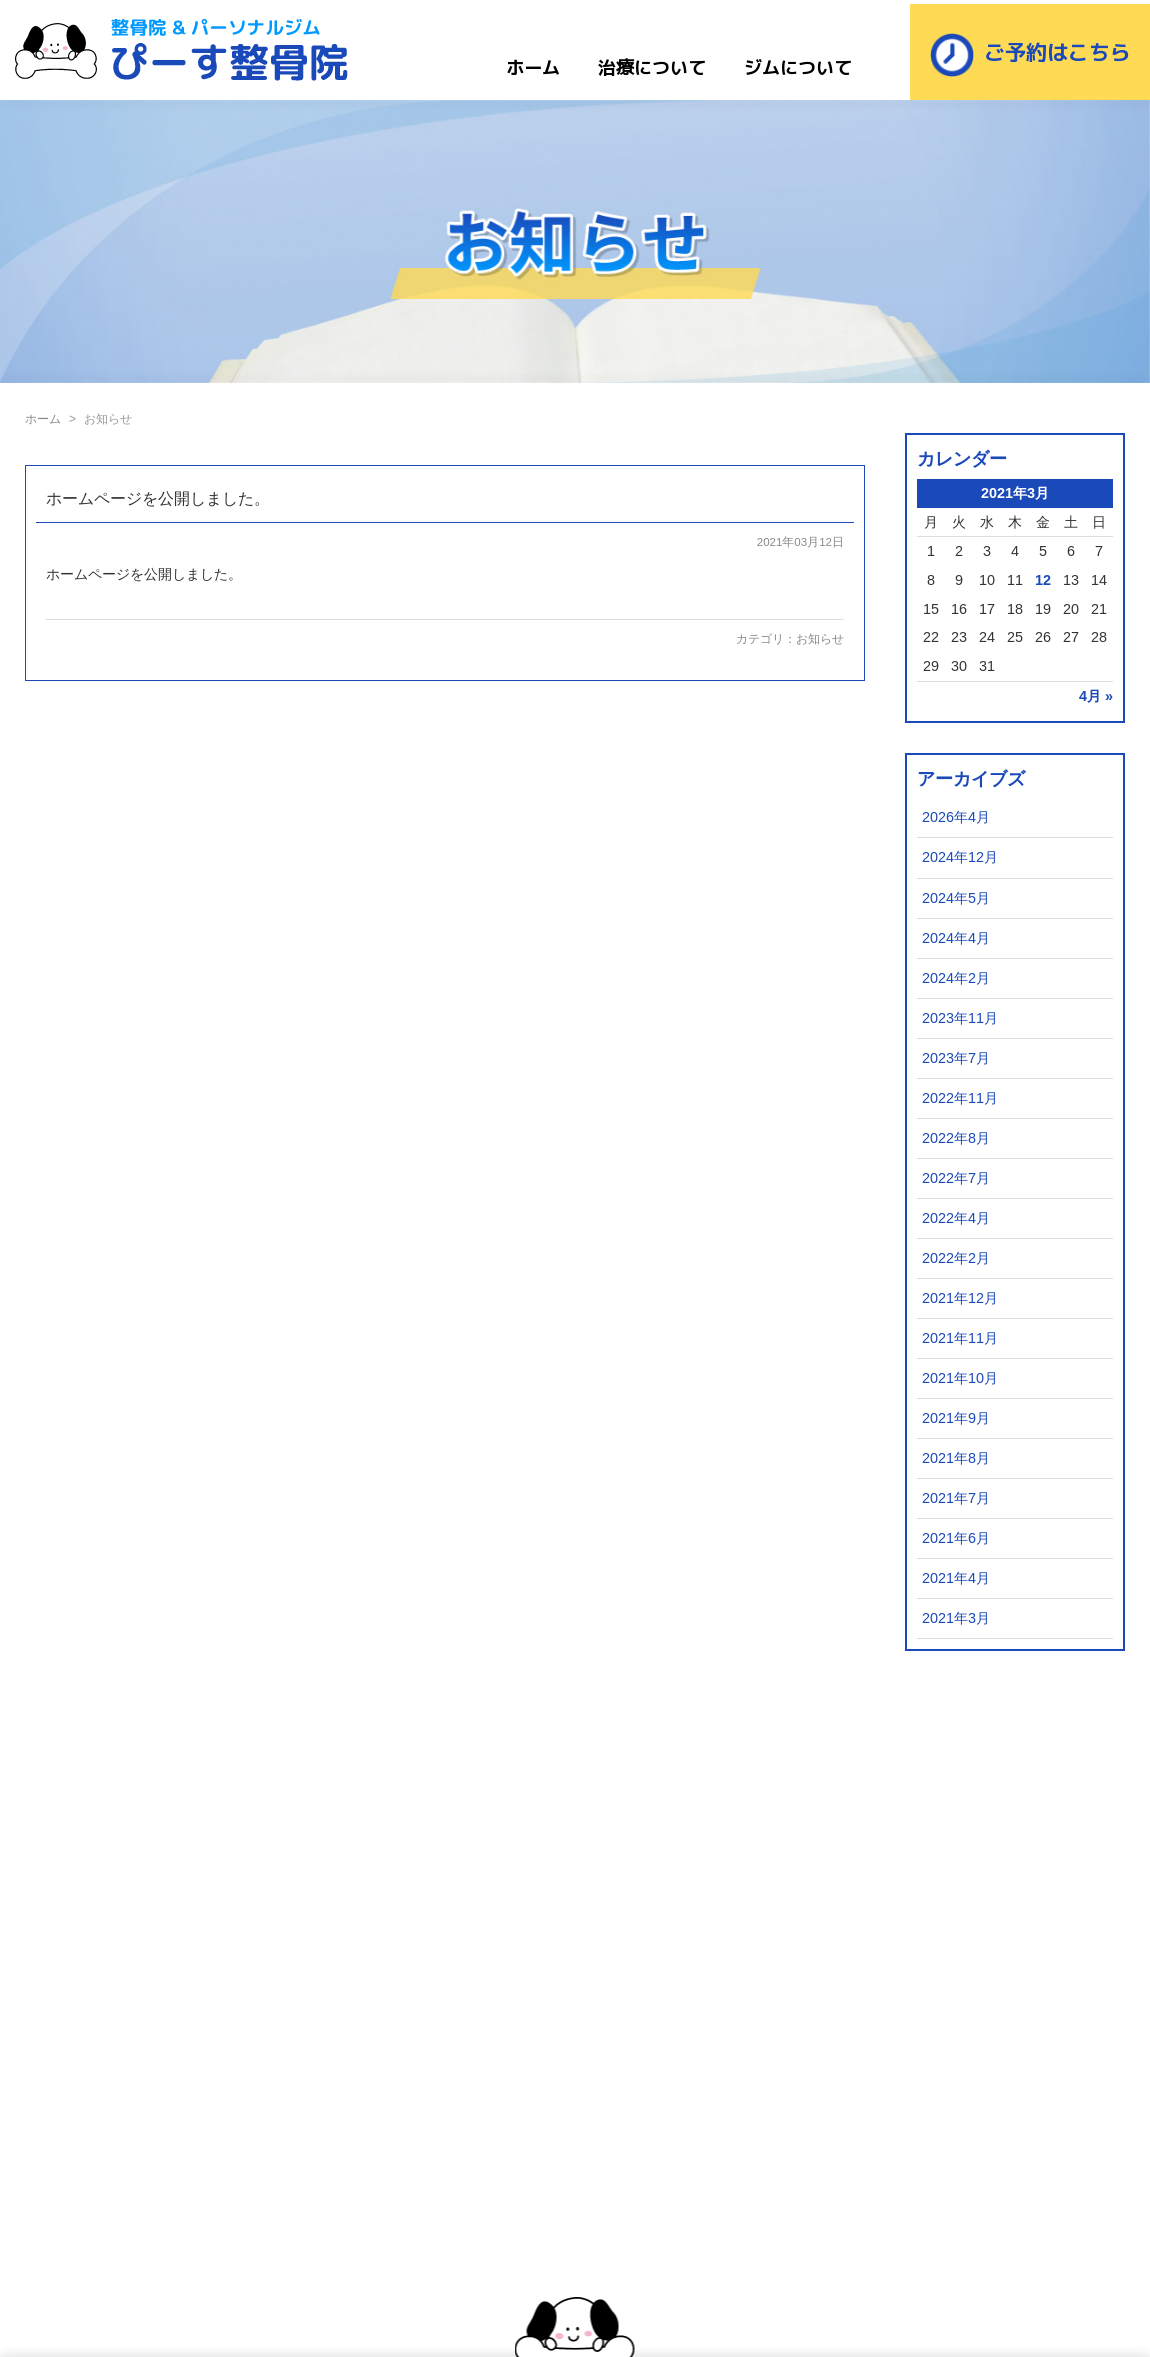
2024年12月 (960, 857)
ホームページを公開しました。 (158, 498)
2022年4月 (956, 1218)
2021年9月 (956, 1418)
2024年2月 (956, 978)
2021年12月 (960, 1298)
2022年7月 (956, 1178)
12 (1043, 580)
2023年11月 (960, 1018)
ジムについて (798, 67)
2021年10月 (960, 1378)
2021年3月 (956, 1618)
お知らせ (820, 639)
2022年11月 (960, 1098)
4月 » (1096, 696)
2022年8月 (956, 1138)
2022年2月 (956, 1258)
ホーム (533, 67)
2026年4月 (956, 817)
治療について (652, 67)
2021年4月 (956, 1578)
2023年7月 (956, 1058)
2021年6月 (956, 1538)
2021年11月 (960, 1338)
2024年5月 (956, 898)
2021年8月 (956, 1458)
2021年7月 (956, 1498)
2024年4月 (956, 938)
